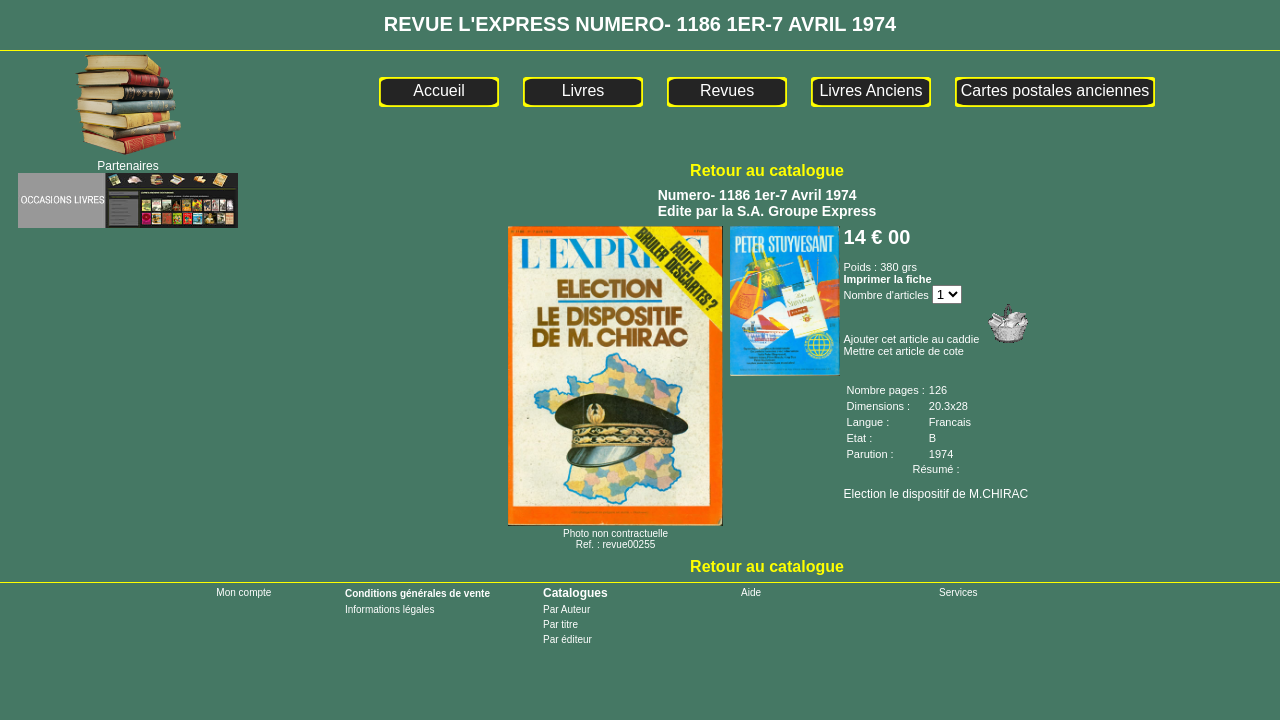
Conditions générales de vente (417, 593)
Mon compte (243, 592)
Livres (583, 90)
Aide (751, 592)
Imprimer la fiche (888, 279)
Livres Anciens (870, 90)
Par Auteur (566, 609)
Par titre (560, 624)
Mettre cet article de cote (904, 351)
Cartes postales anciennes (1055, 90)
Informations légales (390, 609)
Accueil (439, 90)
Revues (727, 90)
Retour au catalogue (767, 170)
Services (958, 592)
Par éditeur (567, 639)
